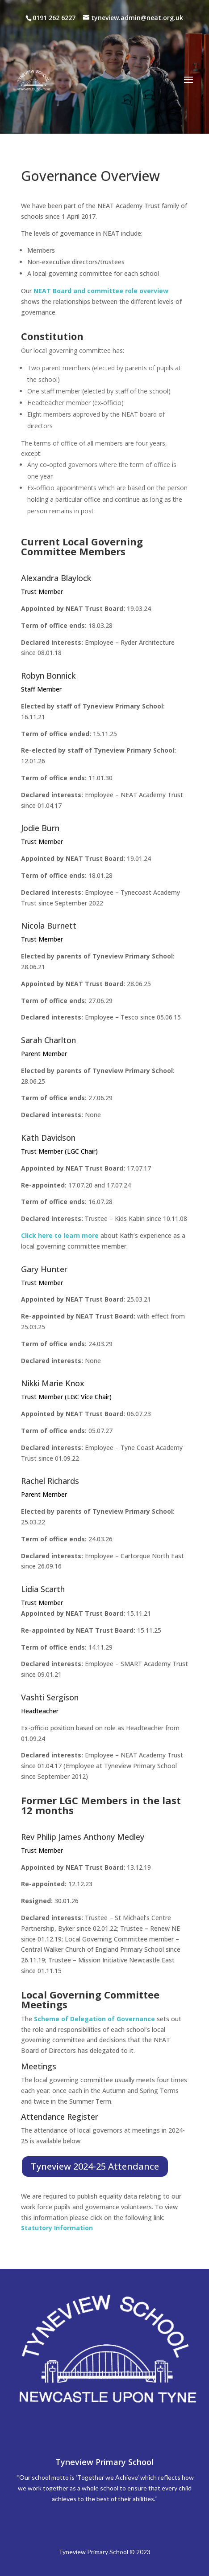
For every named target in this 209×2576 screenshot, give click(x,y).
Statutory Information (57, 2228)
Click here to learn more (60, 1235)
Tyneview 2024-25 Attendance (95, 2166)
